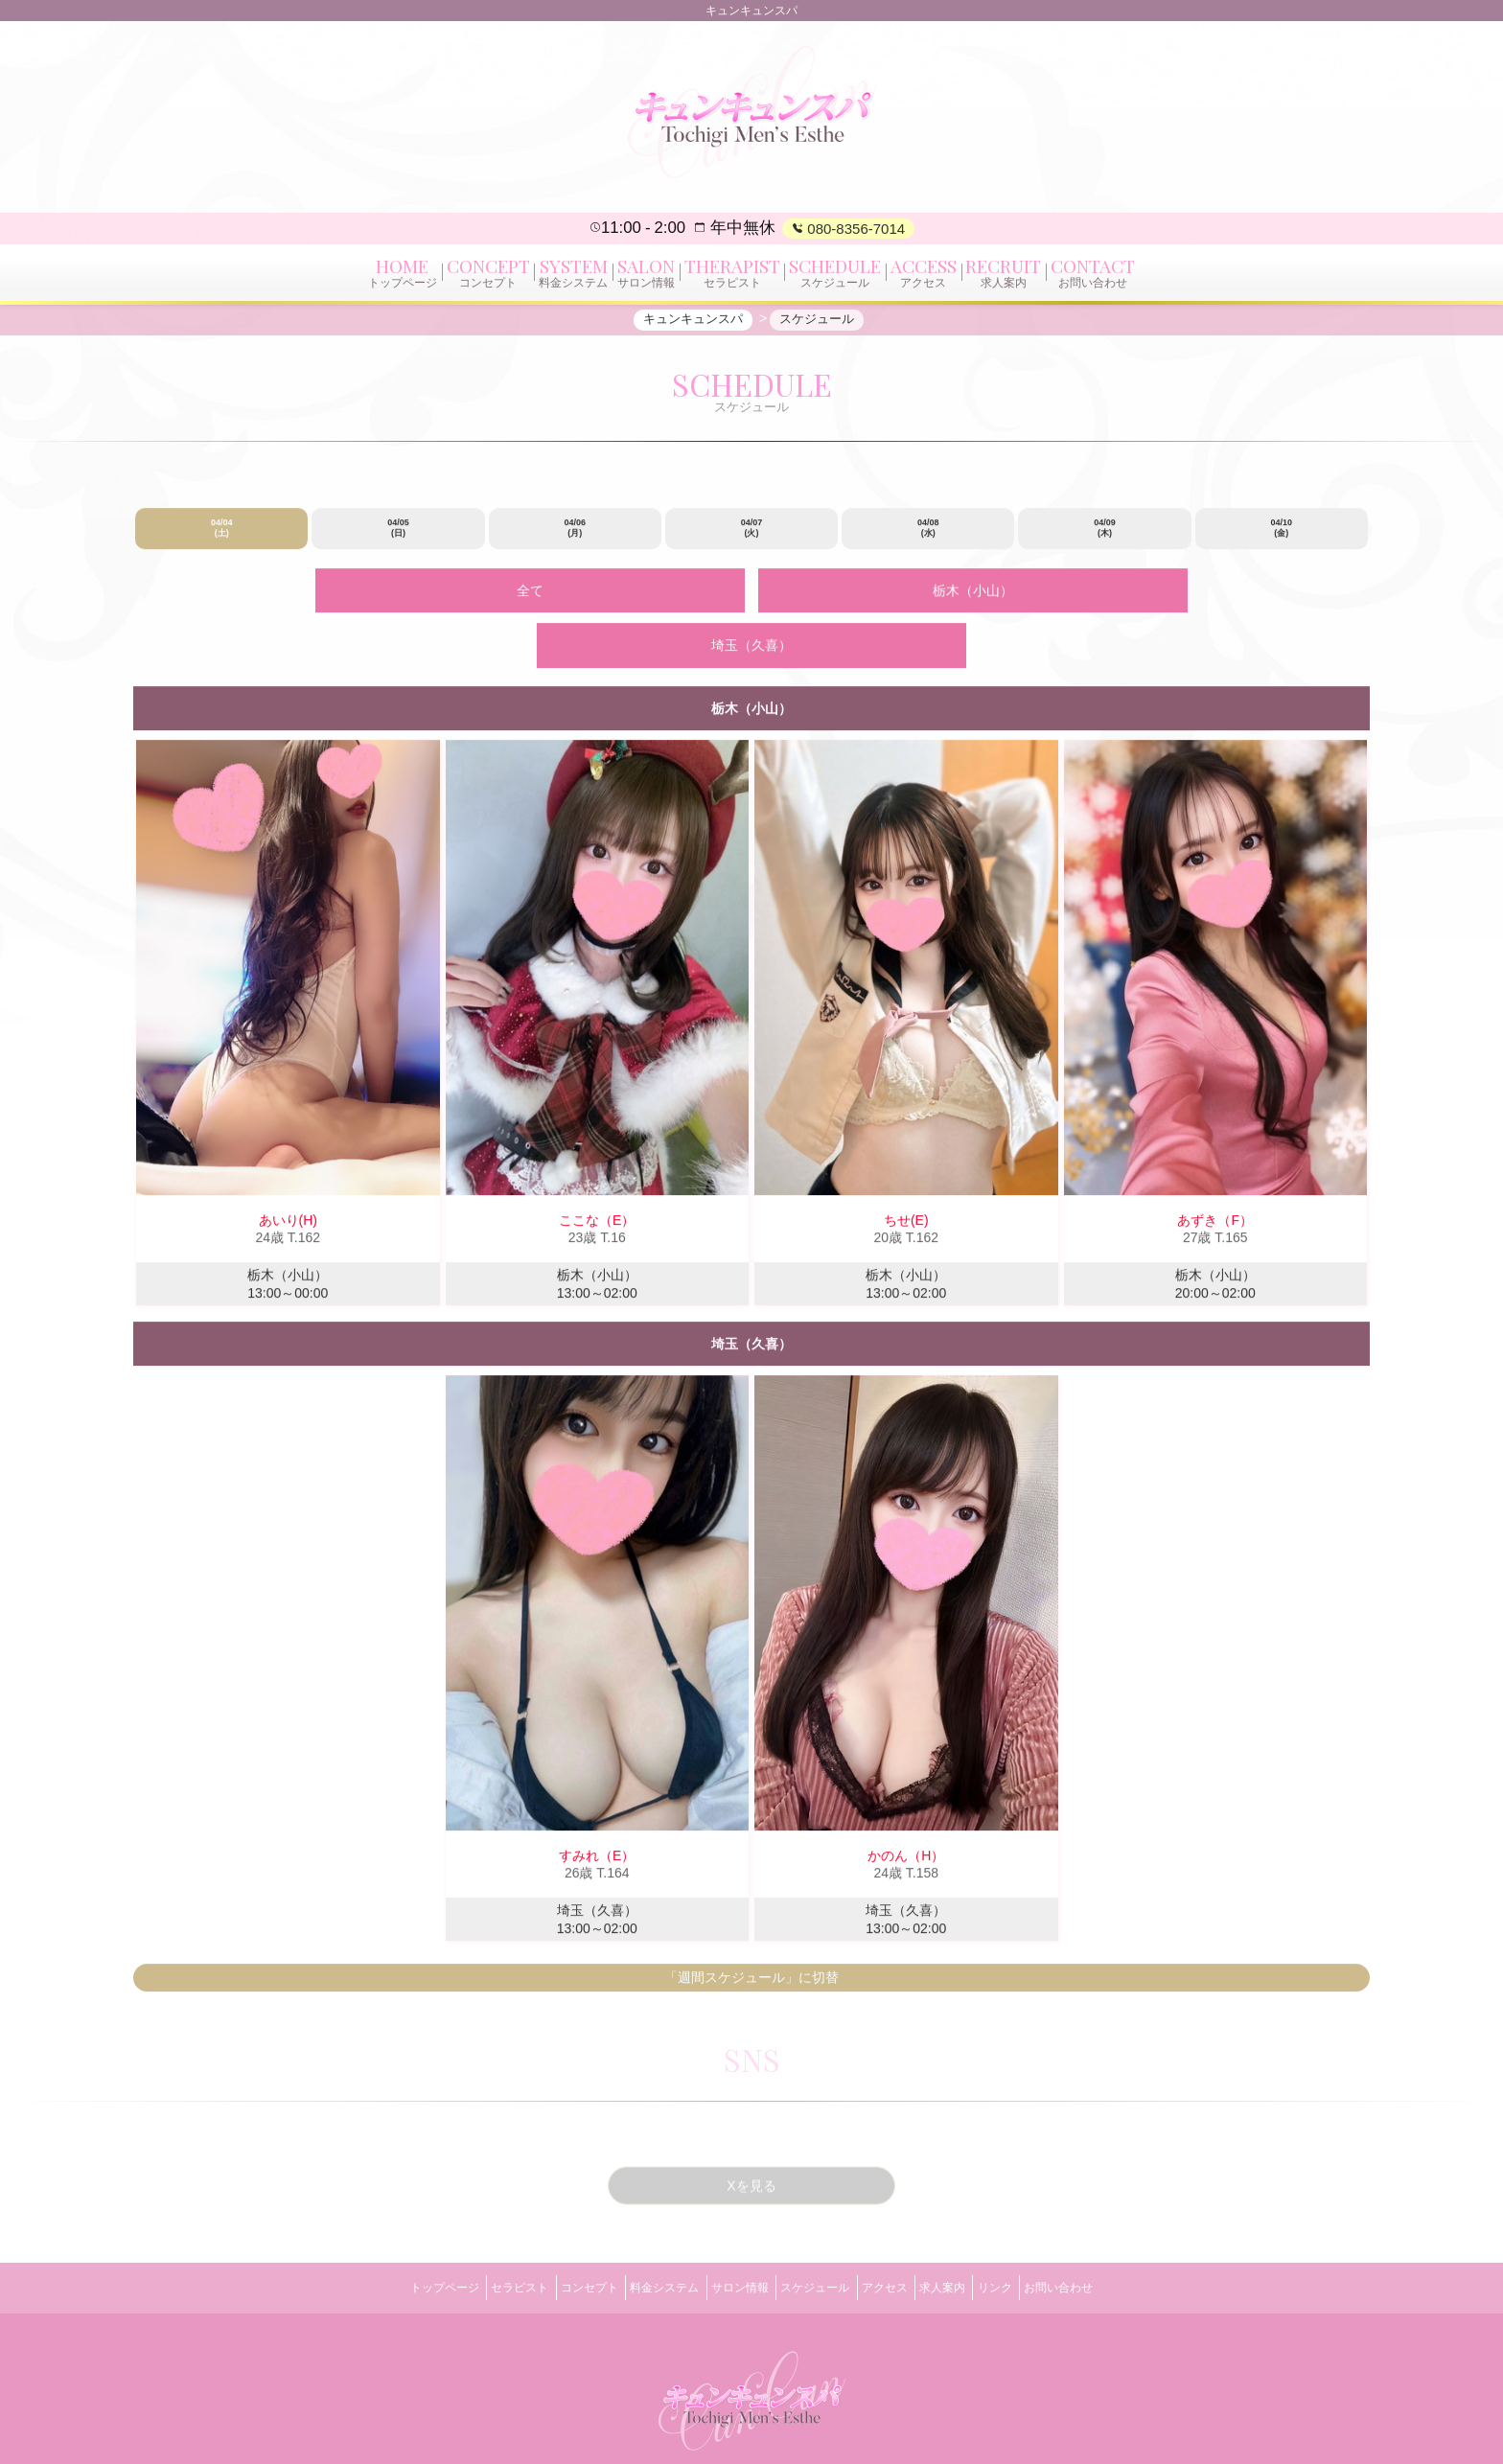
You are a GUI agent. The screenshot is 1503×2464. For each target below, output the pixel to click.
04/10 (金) (1282, 538)
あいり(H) (288, 1171)
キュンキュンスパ (730, 2426)
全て (515, 599)
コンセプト (554, 2228)
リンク (1045, 2228)
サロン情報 (732, 2228)
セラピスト (469, 2228)
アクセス (906, 2228)
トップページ (380, 2228)
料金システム (643, 2228)
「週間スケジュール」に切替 (751, 1928)
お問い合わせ (1122, 2228)
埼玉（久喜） (987, 599)
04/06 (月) (575, 538)
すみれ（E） (597, 1806)
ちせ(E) (906, 1171)
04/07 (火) (752, 538)
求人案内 (978, 2228)
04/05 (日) (398, 538)
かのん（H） (905, 1806)
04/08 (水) (928, 538)
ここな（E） (597, 1171)
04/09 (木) (1105, 538)
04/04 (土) (222, 538)
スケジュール (822, 2228)
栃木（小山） (751, 599)
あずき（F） (1215, 1171)
